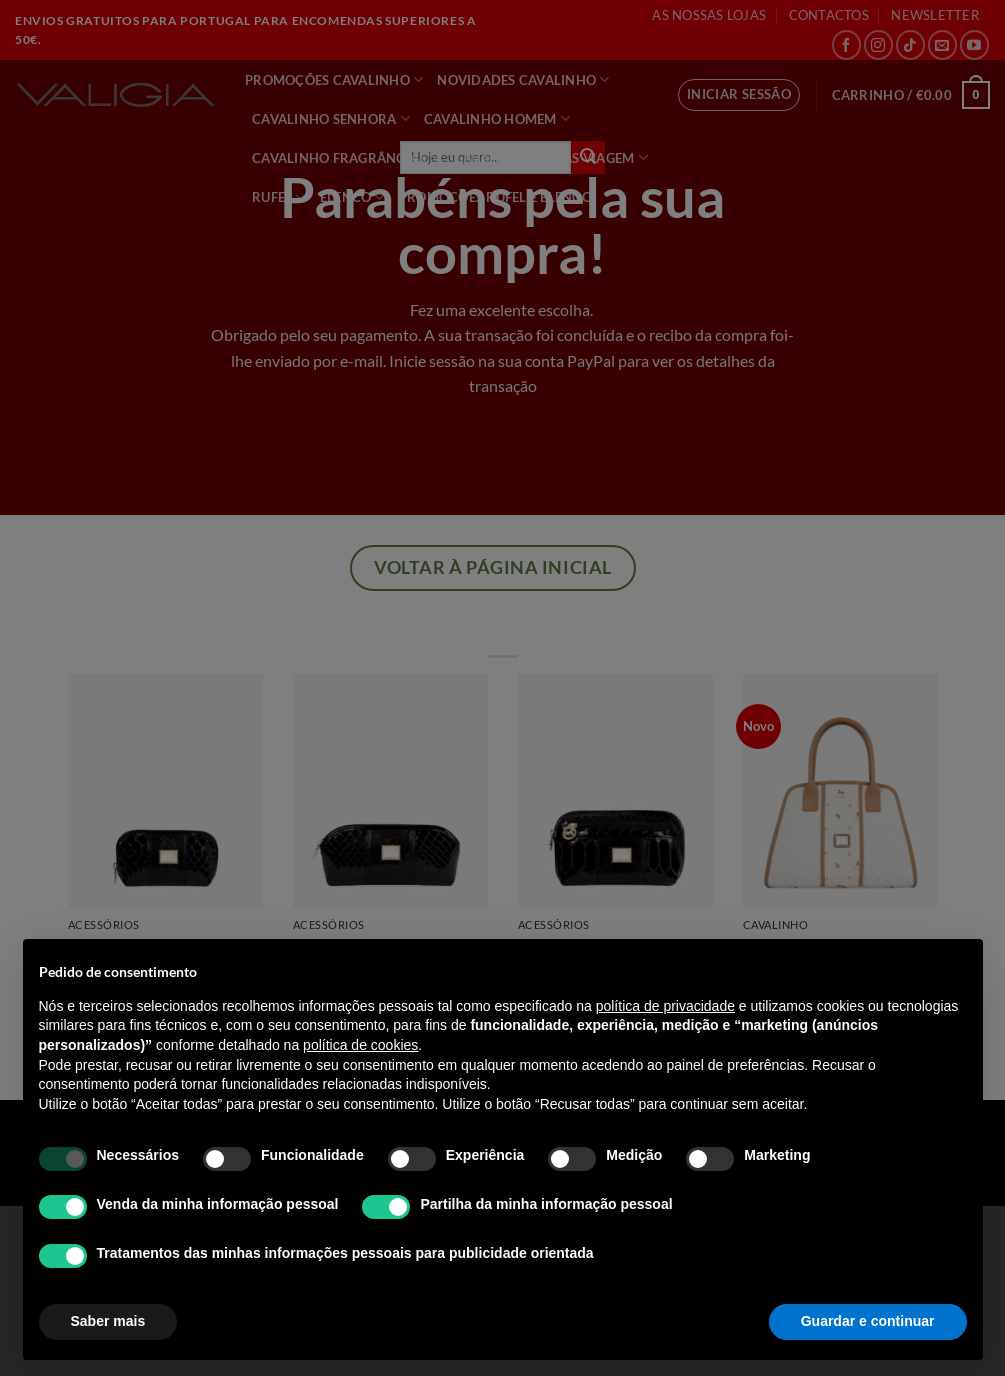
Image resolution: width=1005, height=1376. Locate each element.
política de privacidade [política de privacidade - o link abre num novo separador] (665, 1006)
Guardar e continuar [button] (868, 1321)
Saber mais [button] (108, 1321)
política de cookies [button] (360, 1045)
